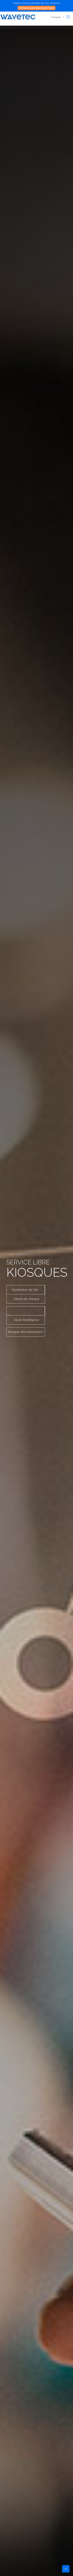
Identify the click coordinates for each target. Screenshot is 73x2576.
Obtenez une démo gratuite (36, 8)
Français (57, 17)
